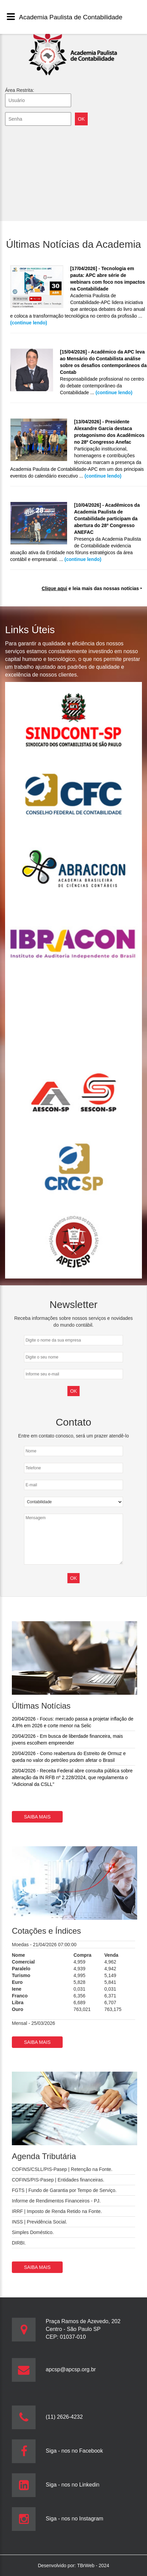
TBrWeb (86, 2565)
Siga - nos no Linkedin (72, 2485)
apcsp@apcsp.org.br (71, 2369)
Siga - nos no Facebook (74, 2451)
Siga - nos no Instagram (74, 2518)
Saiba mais (37, 1816)
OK (73, 1578)
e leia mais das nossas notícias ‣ (92, 588)
